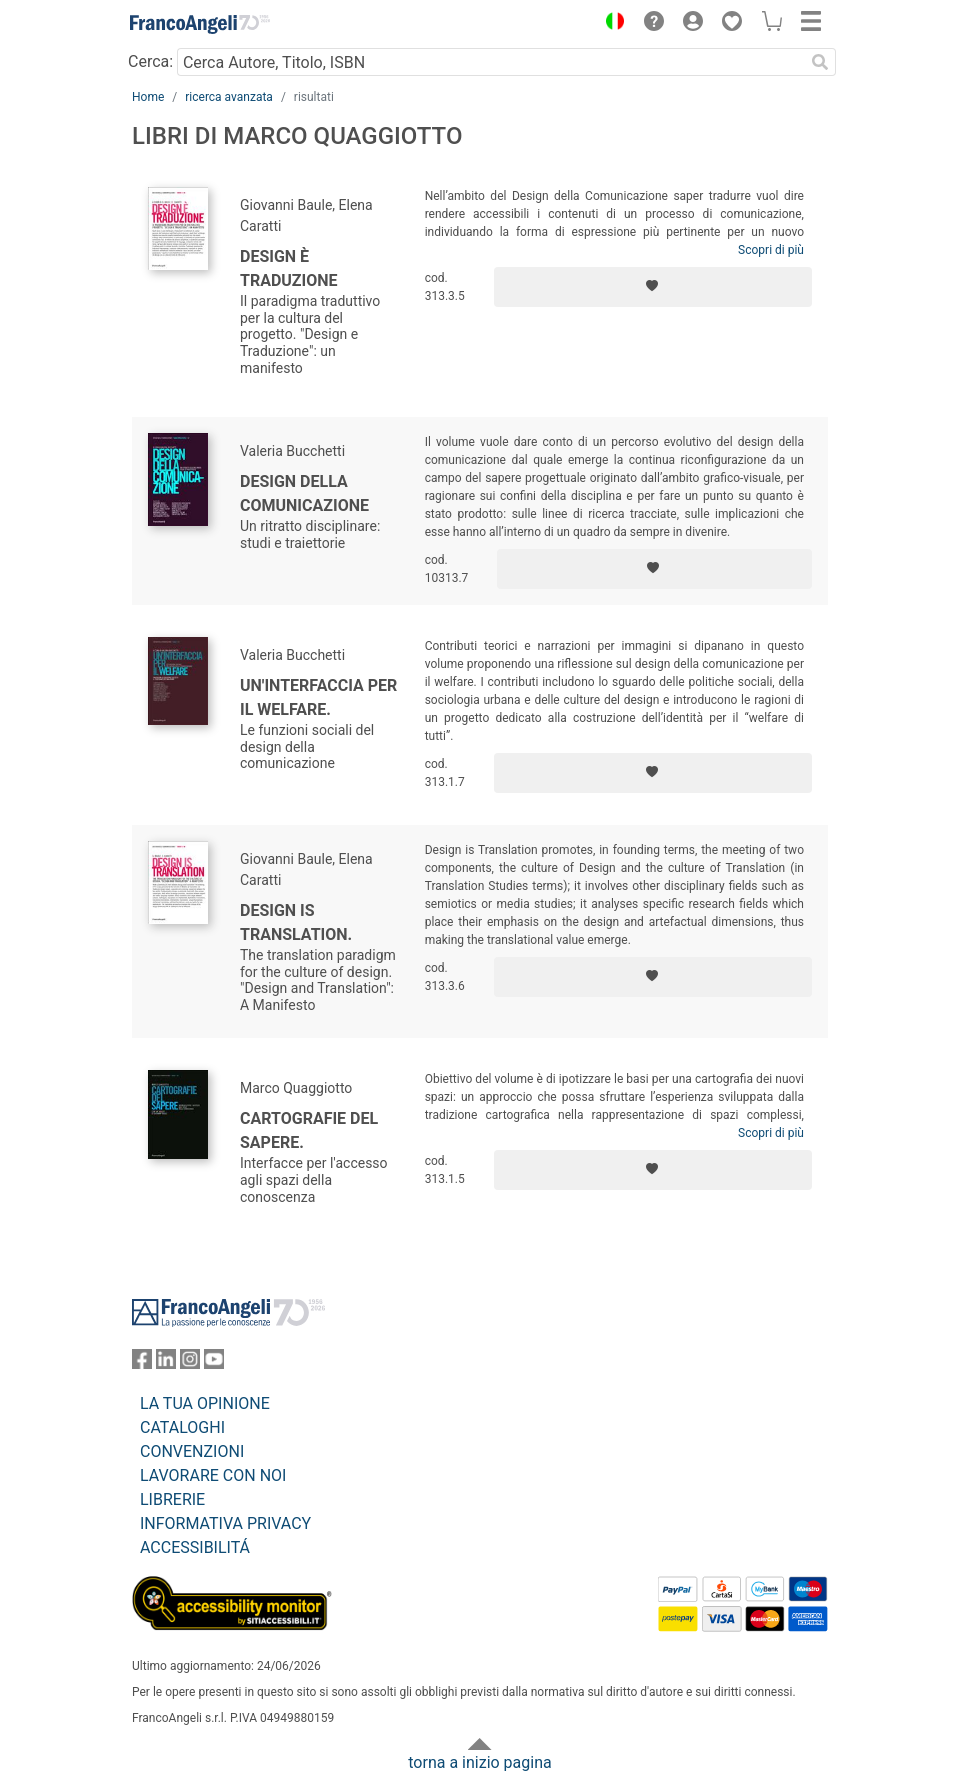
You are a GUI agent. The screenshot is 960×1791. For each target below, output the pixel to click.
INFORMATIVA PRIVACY (225, 1523)
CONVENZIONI (192, 1451)
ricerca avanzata (229, 97)
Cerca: (150, 61)
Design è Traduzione (289, 268)
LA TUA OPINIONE (205, 1403)
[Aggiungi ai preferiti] (653, 287)
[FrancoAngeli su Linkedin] (166, 1363)
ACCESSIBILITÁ (195, 1547)
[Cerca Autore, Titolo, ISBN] (490, 62)
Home (148, 97)
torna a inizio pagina (479, 1762)
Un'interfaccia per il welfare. (318, 697)
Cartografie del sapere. (309, 1130)
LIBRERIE (172, 1499)
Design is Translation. (296, 922)
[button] (610, 24)
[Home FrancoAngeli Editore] (200, 24)
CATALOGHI (182, 1427)
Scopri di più (771, 250)
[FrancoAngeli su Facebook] (142, 1363)
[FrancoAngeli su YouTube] (214, 1363)
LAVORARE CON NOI (213, 1475)
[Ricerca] (820, 62)
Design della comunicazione (304, 493)
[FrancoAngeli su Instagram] (190, 1363)
